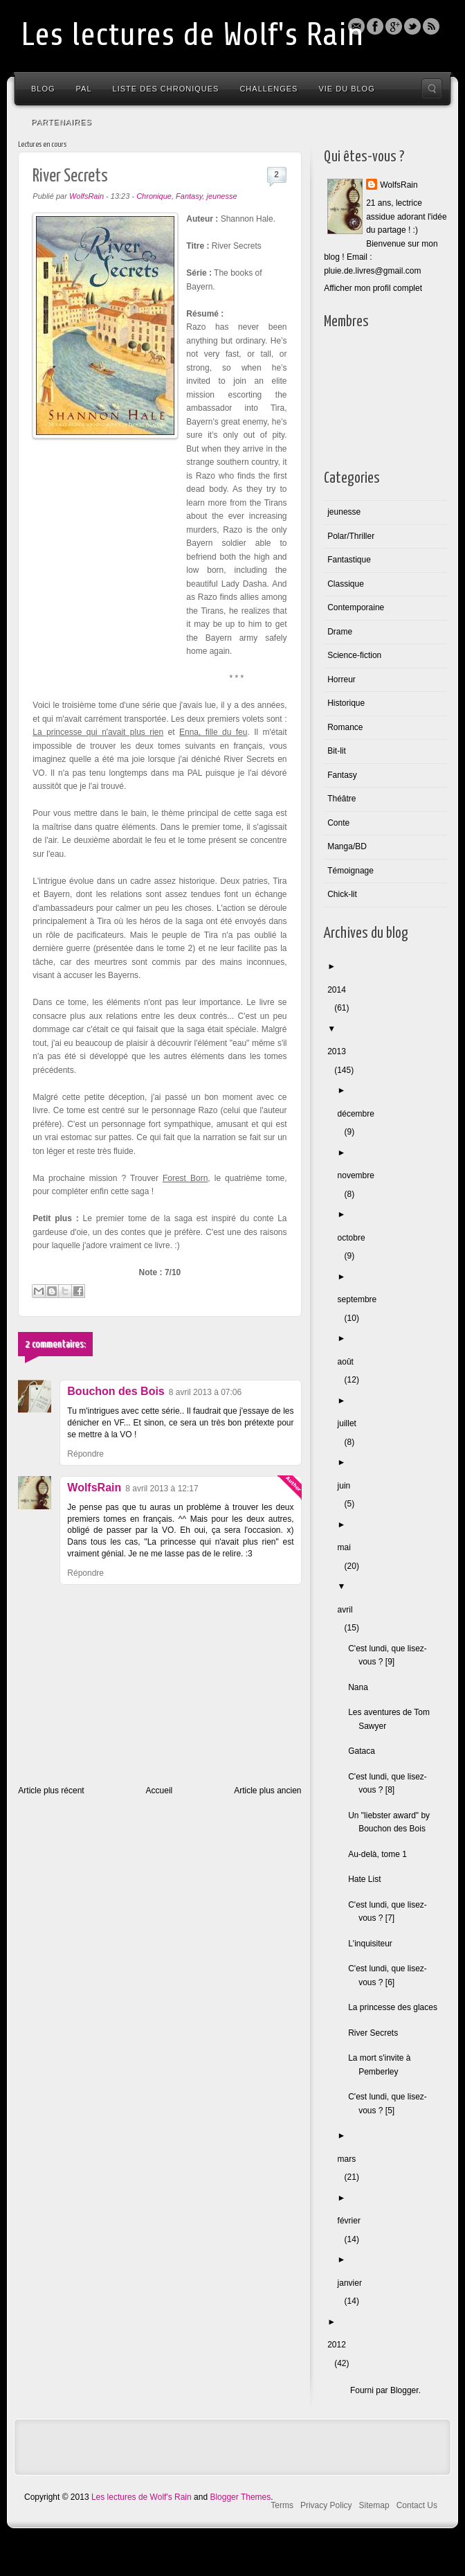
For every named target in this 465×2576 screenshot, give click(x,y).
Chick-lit (342, 894)
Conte (338, 823)
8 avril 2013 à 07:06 (205, 1392)
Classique (345, 584)
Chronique (154, 196)
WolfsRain (94, 1487)
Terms (282, 2505)
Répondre (85, 1454)
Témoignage (350, 871)
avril (349, 1610)
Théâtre (341, 798)
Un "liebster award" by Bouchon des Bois (392, 1822)
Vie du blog (346, 89)
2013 (340, 1051)
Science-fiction (354, 655)
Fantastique (349, 560)
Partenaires (61, 122)
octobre (355, 1238)
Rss (431, 26)
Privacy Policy (326, 2505)
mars (350, 2159)
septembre (361, 1299)
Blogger (393, 26)
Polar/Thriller (350, 536)
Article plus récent (51, 1790)
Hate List (368, 1879)
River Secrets (376, 2033)
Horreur (341, 679)
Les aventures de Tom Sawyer (392, 1719)
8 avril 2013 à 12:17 (161, 1488)
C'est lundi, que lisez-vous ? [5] (391, 2103)
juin (348, 1486)
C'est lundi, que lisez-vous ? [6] (391, 1975)
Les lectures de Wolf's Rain (192, 34)
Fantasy (189, 196)
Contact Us (416, 2505)
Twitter (412, 26)
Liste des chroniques (166, 89)
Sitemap (374, 2505)
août (349, 1362)
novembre (359, 1175)
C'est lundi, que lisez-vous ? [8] (391, 1783)
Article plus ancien (267, 1790)
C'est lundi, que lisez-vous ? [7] (391, 1912)
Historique (346, 703)
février (353, 2221)
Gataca (365, 1751)
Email (356, 26)
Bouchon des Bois (115, 1391)
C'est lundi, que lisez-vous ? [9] (391, 1655)
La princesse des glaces (396, 2007)
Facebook (375, 26)
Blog (43, 89)
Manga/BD (347, 846)
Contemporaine (355, 607)
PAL (84, 89)
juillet (350, 1423)
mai (348, 1547)
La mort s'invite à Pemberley (382, 2065)
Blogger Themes (240, 2497)
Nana (361, 1687)
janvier (353, 2283)
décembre (359, 1114)
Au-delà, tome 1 (381, 1854)
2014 (340, 990)
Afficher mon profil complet (373, 288)
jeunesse (221, 196)
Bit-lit (336, 751)
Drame (339, 632)
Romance (345, 727)
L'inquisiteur (373, 1943)
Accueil (159, 1790)
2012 (340, 2345)
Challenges (268, 89)
